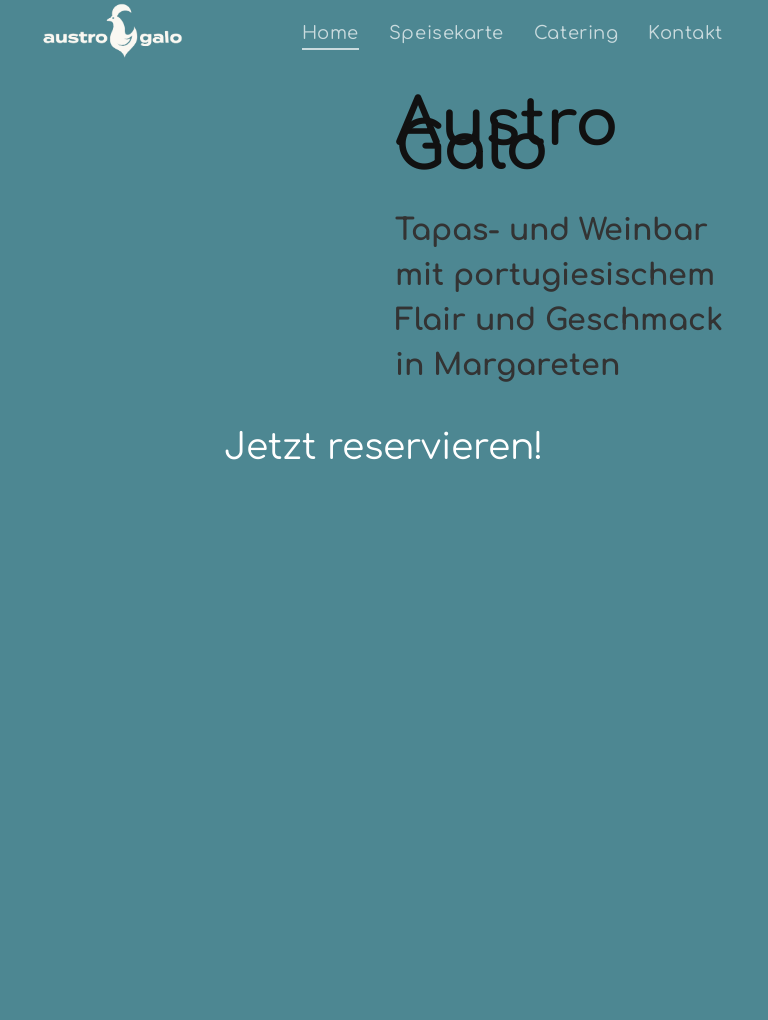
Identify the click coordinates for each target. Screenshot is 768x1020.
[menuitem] (330, 32)
